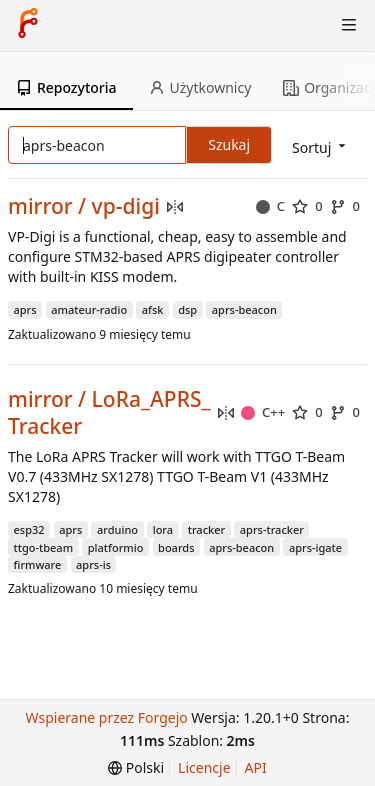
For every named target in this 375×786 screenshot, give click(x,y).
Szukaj (229, 144)
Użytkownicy (200, 87)
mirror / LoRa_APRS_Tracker (109, 413)
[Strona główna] (28, 25)
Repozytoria (66, 87)
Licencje (204, 767)
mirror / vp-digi (84, 206)
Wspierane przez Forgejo (107, 717)
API (256, 767)
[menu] (136, 768)
